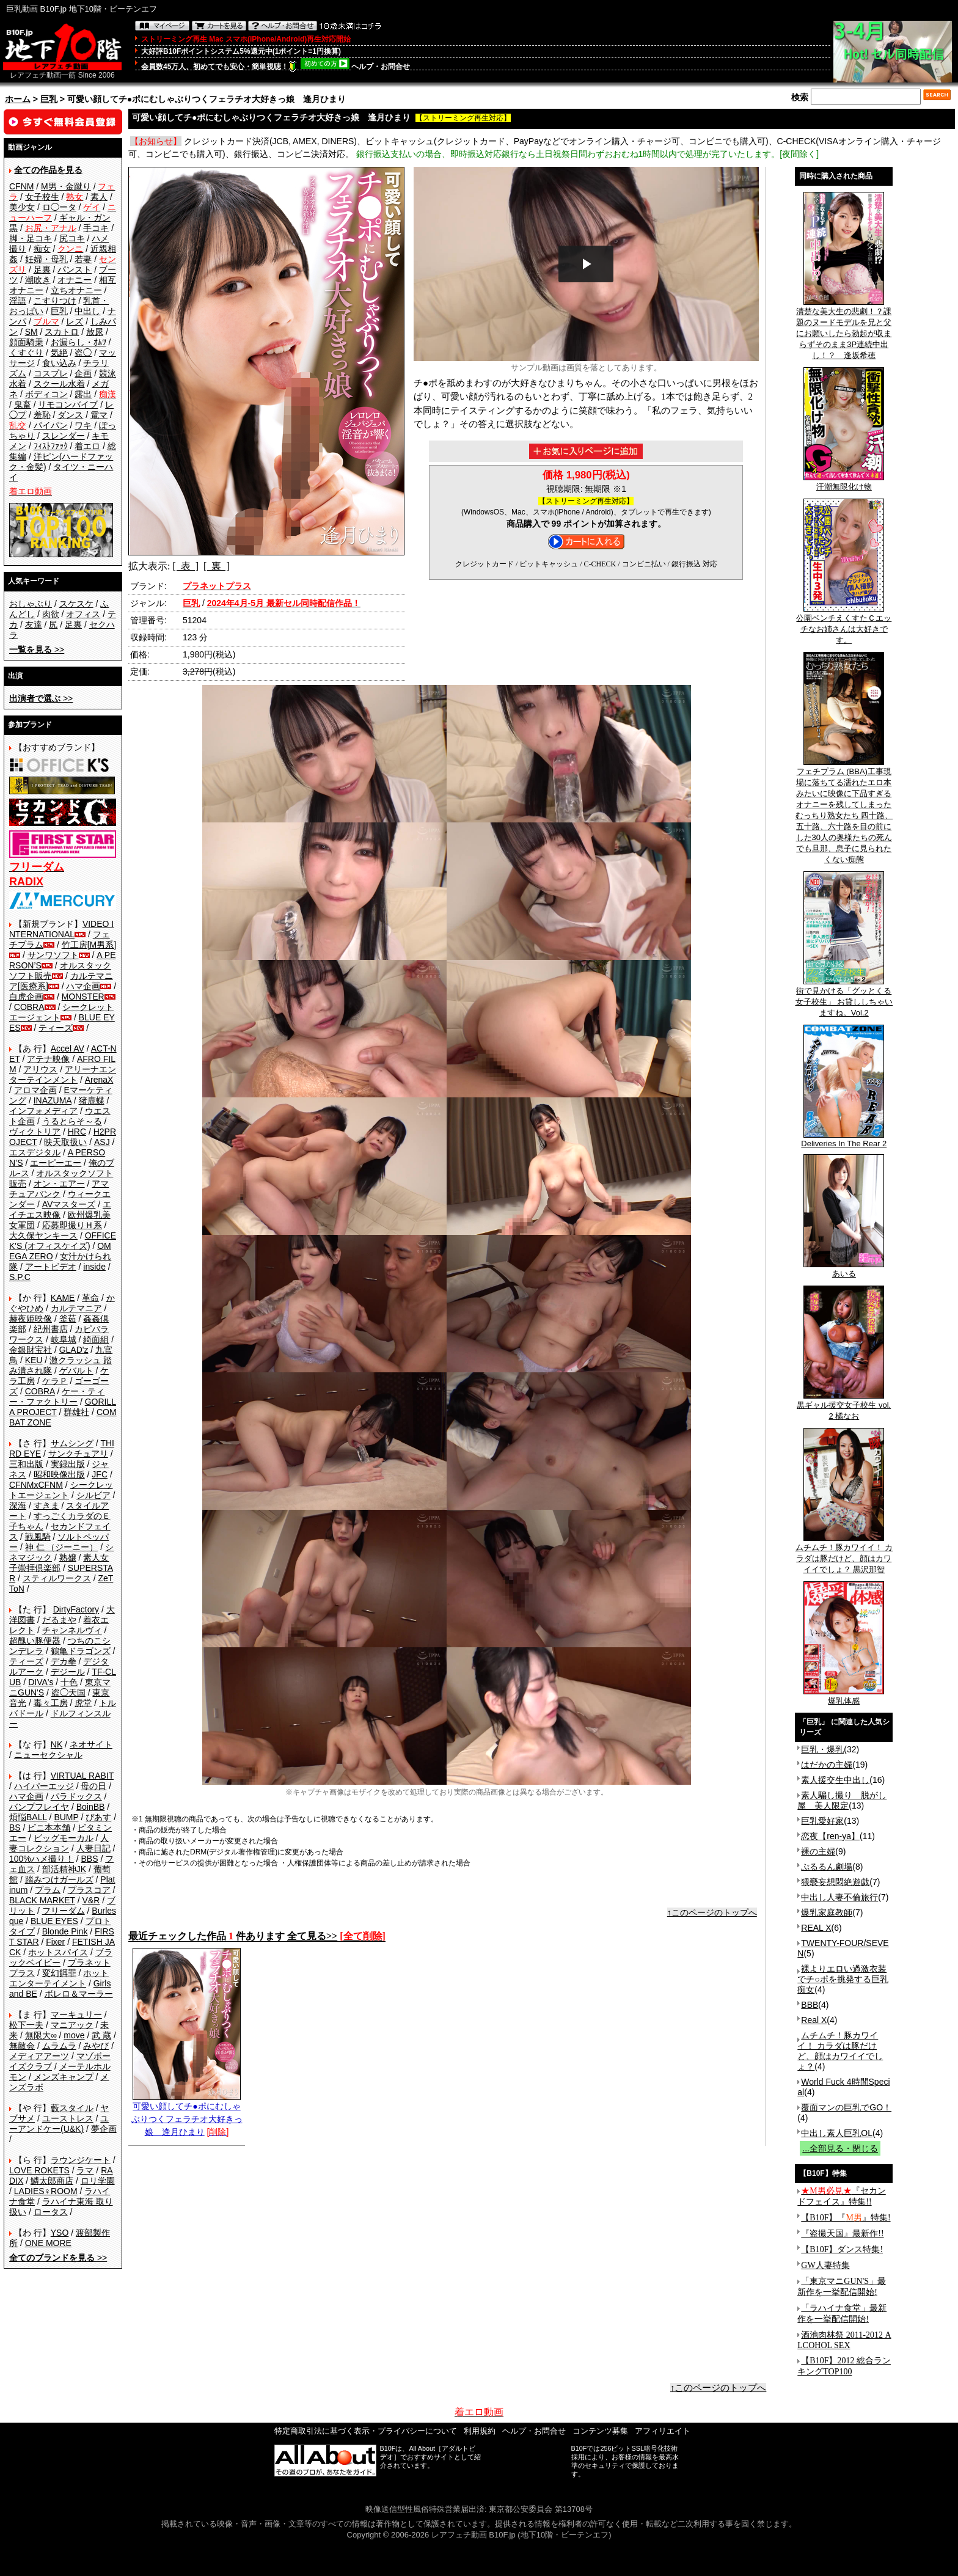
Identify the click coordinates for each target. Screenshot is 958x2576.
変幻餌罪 (59, 1973)
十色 (69, 1682)
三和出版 (26, 1464)
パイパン (51, 425)
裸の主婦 (818, 1851)
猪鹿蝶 (91, 1100)
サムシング (72, 1443)
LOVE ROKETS (39, 2170)
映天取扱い (65, 1142)
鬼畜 (22, 404)
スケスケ (76, 604)
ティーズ (55, 1028)
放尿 (94, 332)
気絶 (59, 352)
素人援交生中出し (835, 1780)
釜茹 (67, 1318)
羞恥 (42, 415)
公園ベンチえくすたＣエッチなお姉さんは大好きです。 (843, 625)
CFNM (21, 186)
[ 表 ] (185, 566)
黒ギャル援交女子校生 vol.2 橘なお (844, 1406)
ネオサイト (91, 1744)
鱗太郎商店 (52, 2181)
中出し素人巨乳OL (836, 2133)
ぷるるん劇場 (826, 1867)
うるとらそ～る (72, 1121)
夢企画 (104, 2129)
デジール (68, 1672)
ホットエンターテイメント (59, 1978)
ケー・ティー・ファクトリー (56, 1396)
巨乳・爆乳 (822, 1749)
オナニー (74, 280)
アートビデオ (50, 1267)
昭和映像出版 (59, 1474)
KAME (63, 1298)
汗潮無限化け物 (843, 482)
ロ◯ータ (59, 207)
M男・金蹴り (66, 186)
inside (94, 1267)
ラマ (84, 2170)
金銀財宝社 (30, 1350)
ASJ (102, 1142)
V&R (91, 1900)
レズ (74, 321)
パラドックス (76, 1796)
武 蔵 (101, 2035)
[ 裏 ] (216, 566)
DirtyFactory (76, 1609)
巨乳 (48, 99)
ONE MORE (48, 2243)
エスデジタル (34, 1152)
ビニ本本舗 (48, 1827)
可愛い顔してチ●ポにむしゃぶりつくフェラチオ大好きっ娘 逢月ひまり (187, 2114)
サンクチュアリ (78, 1453)
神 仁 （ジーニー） (61, 1547)
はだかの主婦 (826, 1764)
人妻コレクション (59, 1843)
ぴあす (98, 1817)
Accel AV (67, 1048)
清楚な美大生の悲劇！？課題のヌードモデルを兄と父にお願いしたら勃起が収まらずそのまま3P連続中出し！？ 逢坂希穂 (843, 329)
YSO (60, 2233)
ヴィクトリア (34, 1131)
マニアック (72, 2025)
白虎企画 (26, 996)
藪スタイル (72, 2108)
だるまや (59, 1620)
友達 (33, 624)
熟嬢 (67, 1557)
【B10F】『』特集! (845, 2217)
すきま (46, 1505)
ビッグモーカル (63, 1838)
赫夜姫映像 (30, 1318)
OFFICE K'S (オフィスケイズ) (62, 1241)
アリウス (40, 1069)
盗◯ (83, 352)
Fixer (55, 1942)
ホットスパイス (58, 1952)
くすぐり (26, 352)
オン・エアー (59, 1183)
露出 (83, 394)
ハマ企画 (83, 986)
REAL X (816, 1928)
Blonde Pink (65, 1931)
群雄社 (76, 1412)
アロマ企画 (35, 1090)
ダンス (70, 415)
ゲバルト (76, 1370)
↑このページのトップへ (712, 1912)
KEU (34, 1360)
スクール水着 (59, 384)
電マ (99, 415)
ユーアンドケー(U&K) (59, 2123)
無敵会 (22, 2046)
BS (15, 1827)
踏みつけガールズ (59, 1879)
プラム (47, 1890)
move (74, 2035)
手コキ (96, 228)
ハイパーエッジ (44, 1786)
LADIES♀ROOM (46, 2191)
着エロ (87, 446)
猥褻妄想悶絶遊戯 (835, 1882)
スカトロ (62, 332)
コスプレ (51, 373)
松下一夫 (26, 2025)
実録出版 (68, 1464)
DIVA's (40, 1682)
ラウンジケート (81, 2160)
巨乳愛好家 (822, 1821)
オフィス (83, 614)
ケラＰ (55, 1381)
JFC (100, 1474)
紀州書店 (51, 1329)
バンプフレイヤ (39, 1807)
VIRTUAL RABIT (82, 1775)
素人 (99, 197)
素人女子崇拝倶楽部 (59, 1563)
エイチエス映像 (60, 1209)
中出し (87, 311)
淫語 (17, 301)
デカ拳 (63, 1661)
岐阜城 (63, 1339)
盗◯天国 (68, 1692)
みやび (96, 2046)
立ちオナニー (76, 290)
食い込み (59, 363)
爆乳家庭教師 (826, 1912)
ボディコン (46, 394)
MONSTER (83, 996)
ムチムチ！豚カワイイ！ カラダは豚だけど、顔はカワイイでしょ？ (840, 2050)
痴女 (42, 249)
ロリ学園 (98, 2181)
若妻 (83, 259)
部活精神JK (64, 1869)
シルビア (93, 1495)
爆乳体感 (843, 1696)
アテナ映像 (48, 1059)
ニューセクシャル (48, 1755)
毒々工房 (51, 1703)
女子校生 (42, 197)
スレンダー (63, 436)
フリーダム (63, 1911)
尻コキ (72, 238)
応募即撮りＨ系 (72, 1225)
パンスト (74, 269)
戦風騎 (38, 1537)
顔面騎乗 (26, 342)
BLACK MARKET (42, 1900)
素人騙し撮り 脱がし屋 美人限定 (842, 1800)
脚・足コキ (30, 238)
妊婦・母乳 (46, 259)
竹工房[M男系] (89, 945)
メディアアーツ (39, 2056)
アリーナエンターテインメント (62, 1074)
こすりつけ (55, 301)
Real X (814, 2020)
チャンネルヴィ (72, 1630)
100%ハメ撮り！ (41, 1859)
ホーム (18, 99)
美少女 (22, 207)
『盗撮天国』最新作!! (842, 2233)
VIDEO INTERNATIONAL (61, 929)
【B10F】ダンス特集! (842, 2249)
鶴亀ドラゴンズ (81, 1651)
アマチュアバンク (59, 1189)
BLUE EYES (54, 1921)
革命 (90, 1298)
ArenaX (99, 1080)
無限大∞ (41, 2035)
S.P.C (20, 1277)
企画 (83, 373)
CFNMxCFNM (36, 1485)
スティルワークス (57, 1578)
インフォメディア (43, 1111)
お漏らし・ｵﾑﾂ (78, 342)
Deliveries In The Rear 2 (844, 1140)
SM (31, 332)
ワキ (83, 425)
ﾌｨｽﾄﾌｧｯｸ (51, 446)
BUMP (66, 1817)
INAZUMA (52, 1100)
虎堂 (83, 1703)
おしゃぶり (30, 604)
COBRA (29, 1007)
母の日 (93, 1786)
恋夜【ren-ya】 (830, 1836)
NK (56, 1744)
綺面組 (96, 1339)
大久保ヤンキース (43, 1235)
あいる (843, 1269)
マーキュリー (76, 2014)
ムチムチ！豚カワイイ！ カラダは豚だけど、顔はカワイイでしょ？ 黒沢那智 (844, 1554)
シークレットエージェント (61, 1490)
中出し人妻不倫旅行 (839, 1897)
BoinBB (90, 1807)
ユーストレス (67, 2118)
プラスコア (89, 1890)
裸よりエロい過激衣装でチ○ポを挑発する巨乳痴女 (842, 1979)
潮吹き (38, 280)
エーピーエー (55, 1163)
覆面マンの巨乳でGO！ (846, 2107)
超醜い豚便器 (34, 1640)
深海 (17, 1505)
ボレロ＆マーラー (79, 1994)
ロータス (51, 2212)
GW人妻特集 (825, 2265)
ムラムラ (59, 2046)
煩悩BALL (28, 1817)
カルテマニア (76, 1308)
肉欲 (50, 614)
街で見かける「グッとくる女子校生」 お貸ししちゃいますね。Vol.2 (844, 997)
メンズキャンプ (63, 2077)
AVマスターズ (69, 1204)
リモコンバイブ (68, 404)
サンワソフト (53, 955)
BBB (809, 2005)
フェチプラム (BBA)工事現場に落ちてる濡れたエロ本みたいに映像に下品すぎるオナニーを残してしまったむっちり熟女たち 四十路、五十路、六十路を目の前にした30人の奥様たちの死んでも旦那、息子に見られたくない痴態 (844, 811)
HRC (77, 1131)
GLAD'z (74, 1350)
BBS (89, 1859)
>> (36, 649)
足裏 (42, 269)
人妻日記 (93, 1848)
